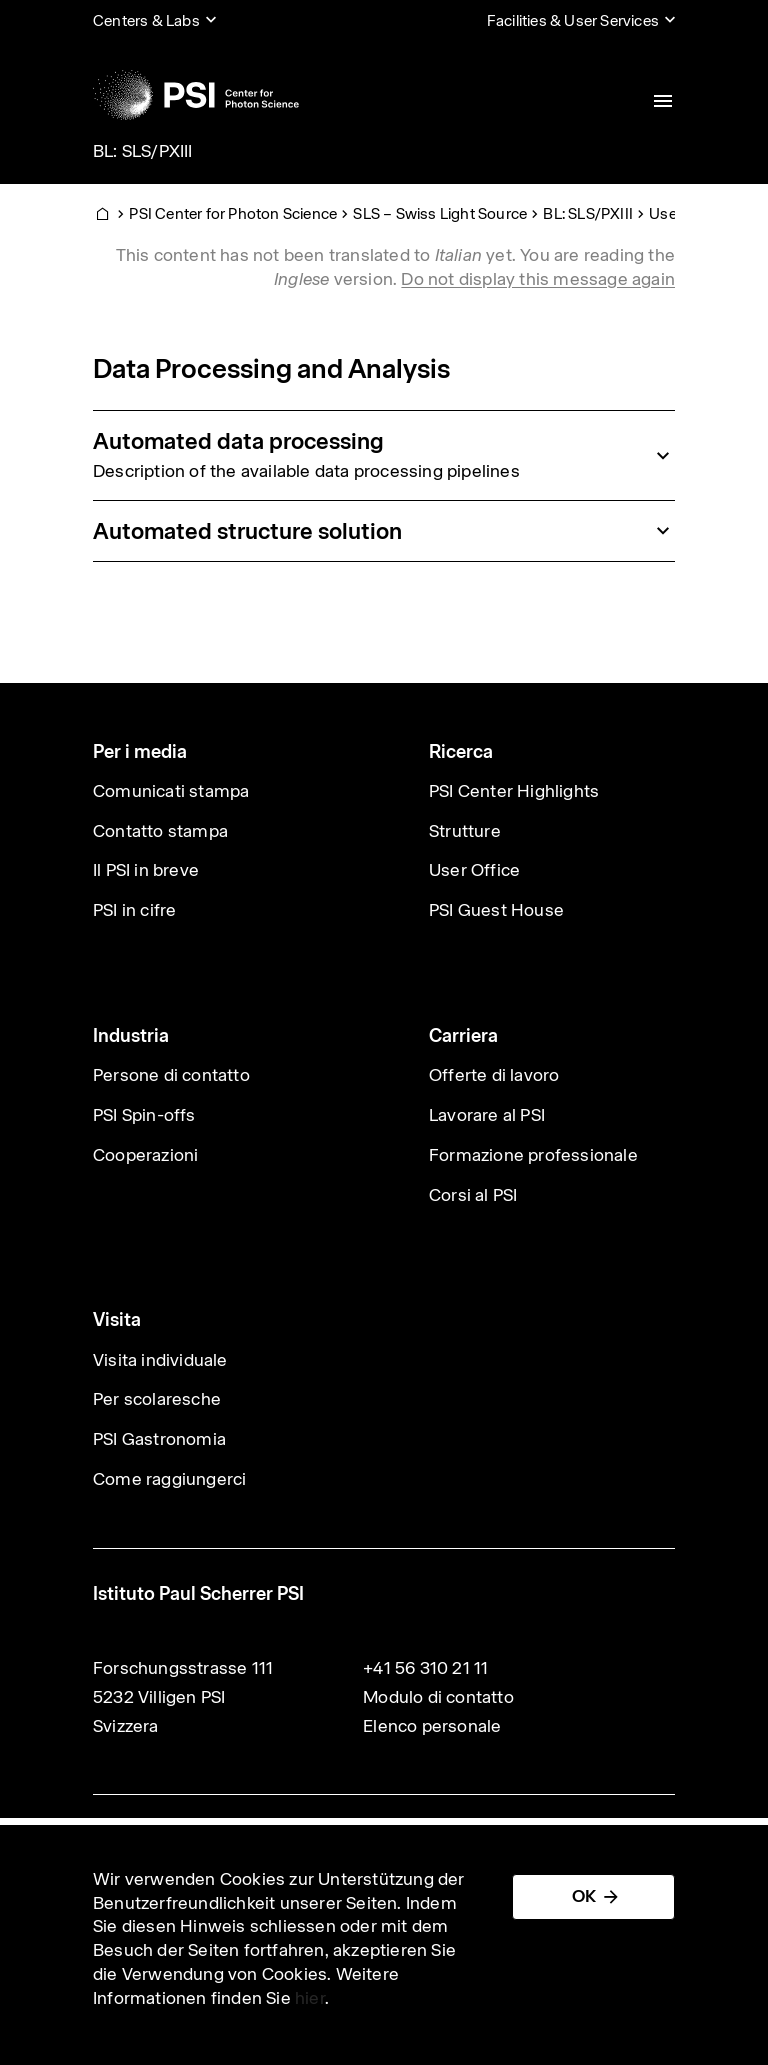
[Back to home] (196, 95)
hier (310, 1998)
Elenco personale (432, 1726)
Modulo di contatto (438, 1697)
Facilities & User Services (573, 20)
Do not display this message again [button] (538, 279)
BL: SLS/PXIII (143, 151)
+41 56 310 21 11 (425, 1668)
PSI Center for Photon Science (233, 213)
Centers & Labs (146, 20)
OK (584, 1896)
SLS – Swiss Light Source (440, 213)
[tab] (384, 455)
